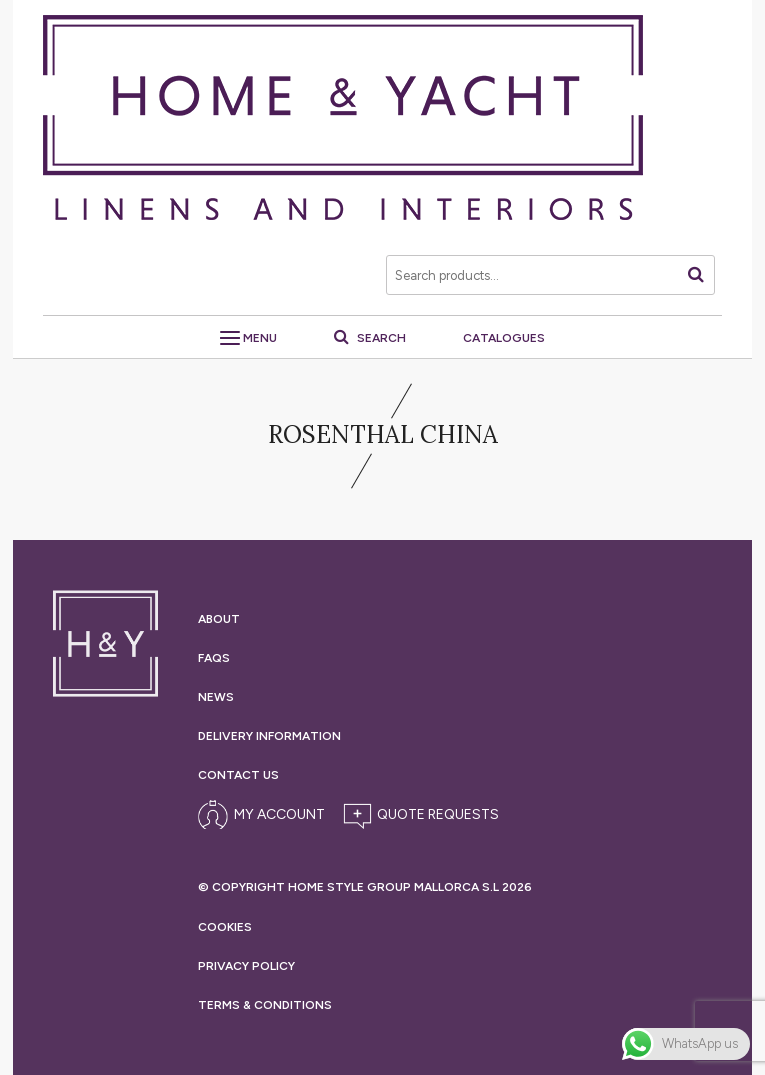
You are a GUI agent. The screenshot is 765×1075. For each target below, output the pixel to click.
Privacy (246, 966)
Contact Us (238, 775)
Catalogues (504, 338)
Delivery (269, 736)
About (219, 619)
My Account (279, 814)
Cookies (225, 927)
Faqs (214, 658)
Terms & (265, 1005)
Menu (248, 338)
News (216, 697)
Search (370, 338)
